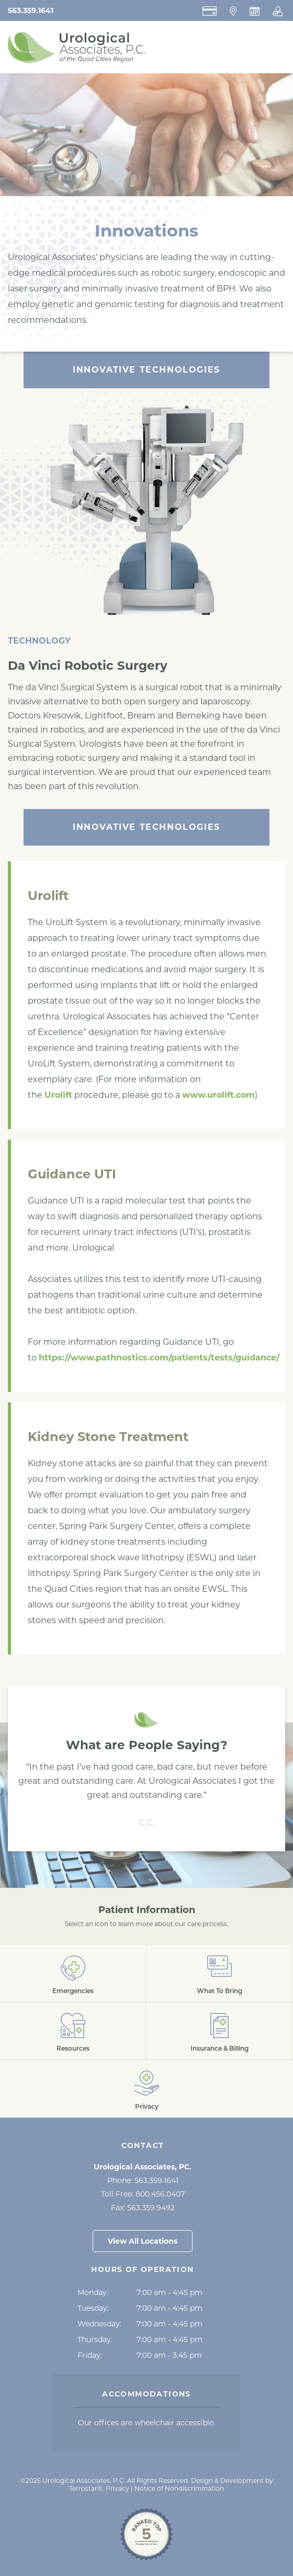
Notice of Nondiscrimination (179, 2488)
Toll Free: (143, 2194)
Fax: (143, 2207)
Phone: (142, 2180)
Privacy (117, 2488)
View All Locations (142, 2241)
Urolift (58, 1095)
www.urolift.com (218, 1095)
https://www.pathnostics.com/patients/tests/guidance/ (159, 1358)
